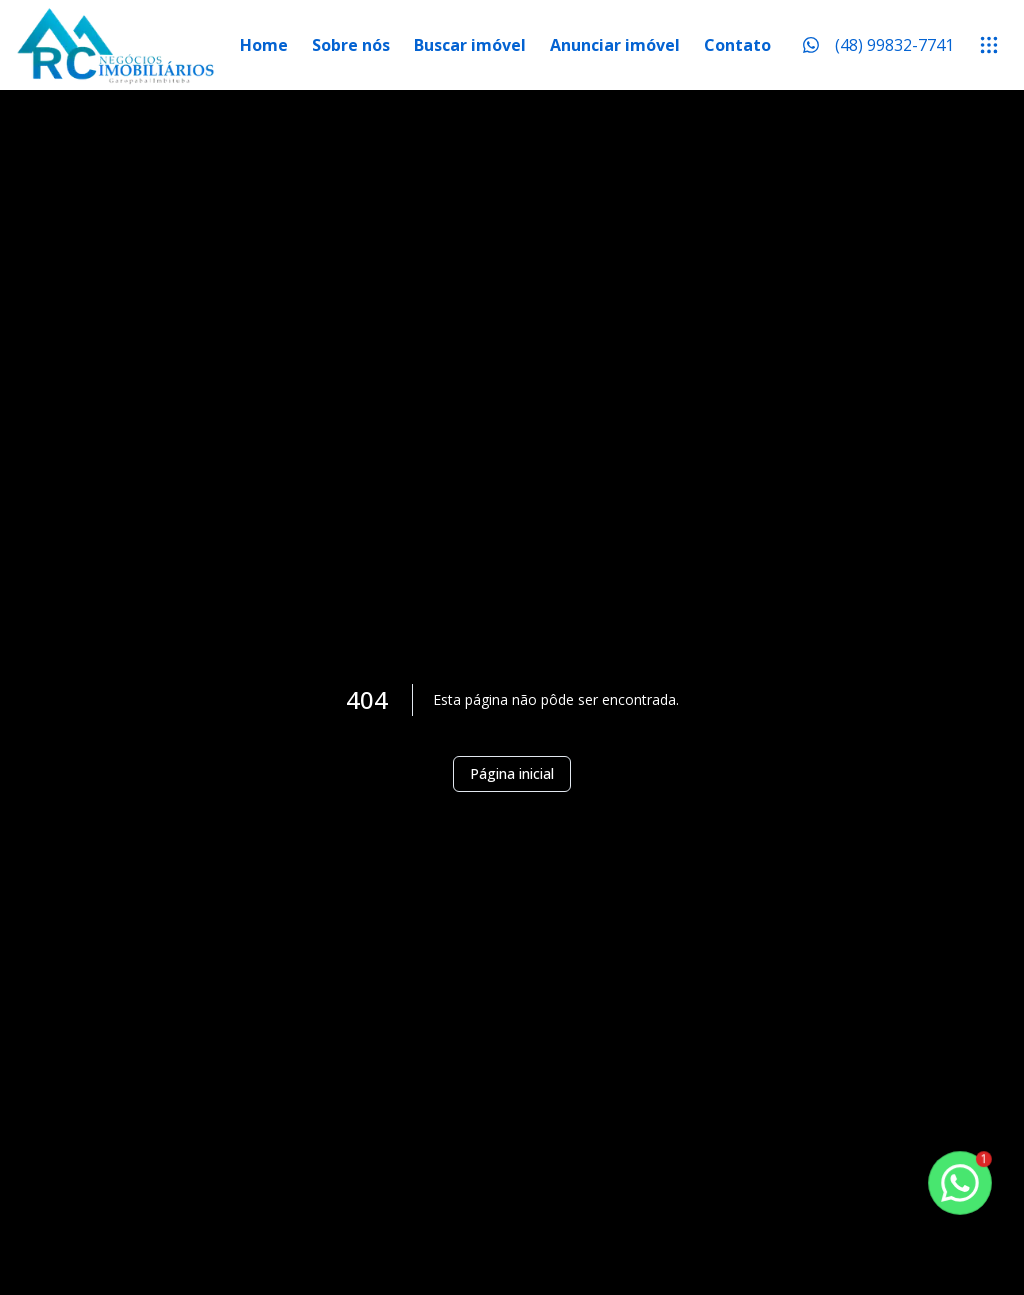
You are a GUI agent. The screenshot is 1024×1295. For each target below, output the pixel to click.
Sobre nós (351, 45)
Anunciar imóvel (615, 45)
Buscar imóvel (470, 45)
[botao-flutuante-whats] (960, 1183)
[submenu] (989, 45)
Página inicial (512, 773)
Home (264, 45)
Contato (737, 45)
